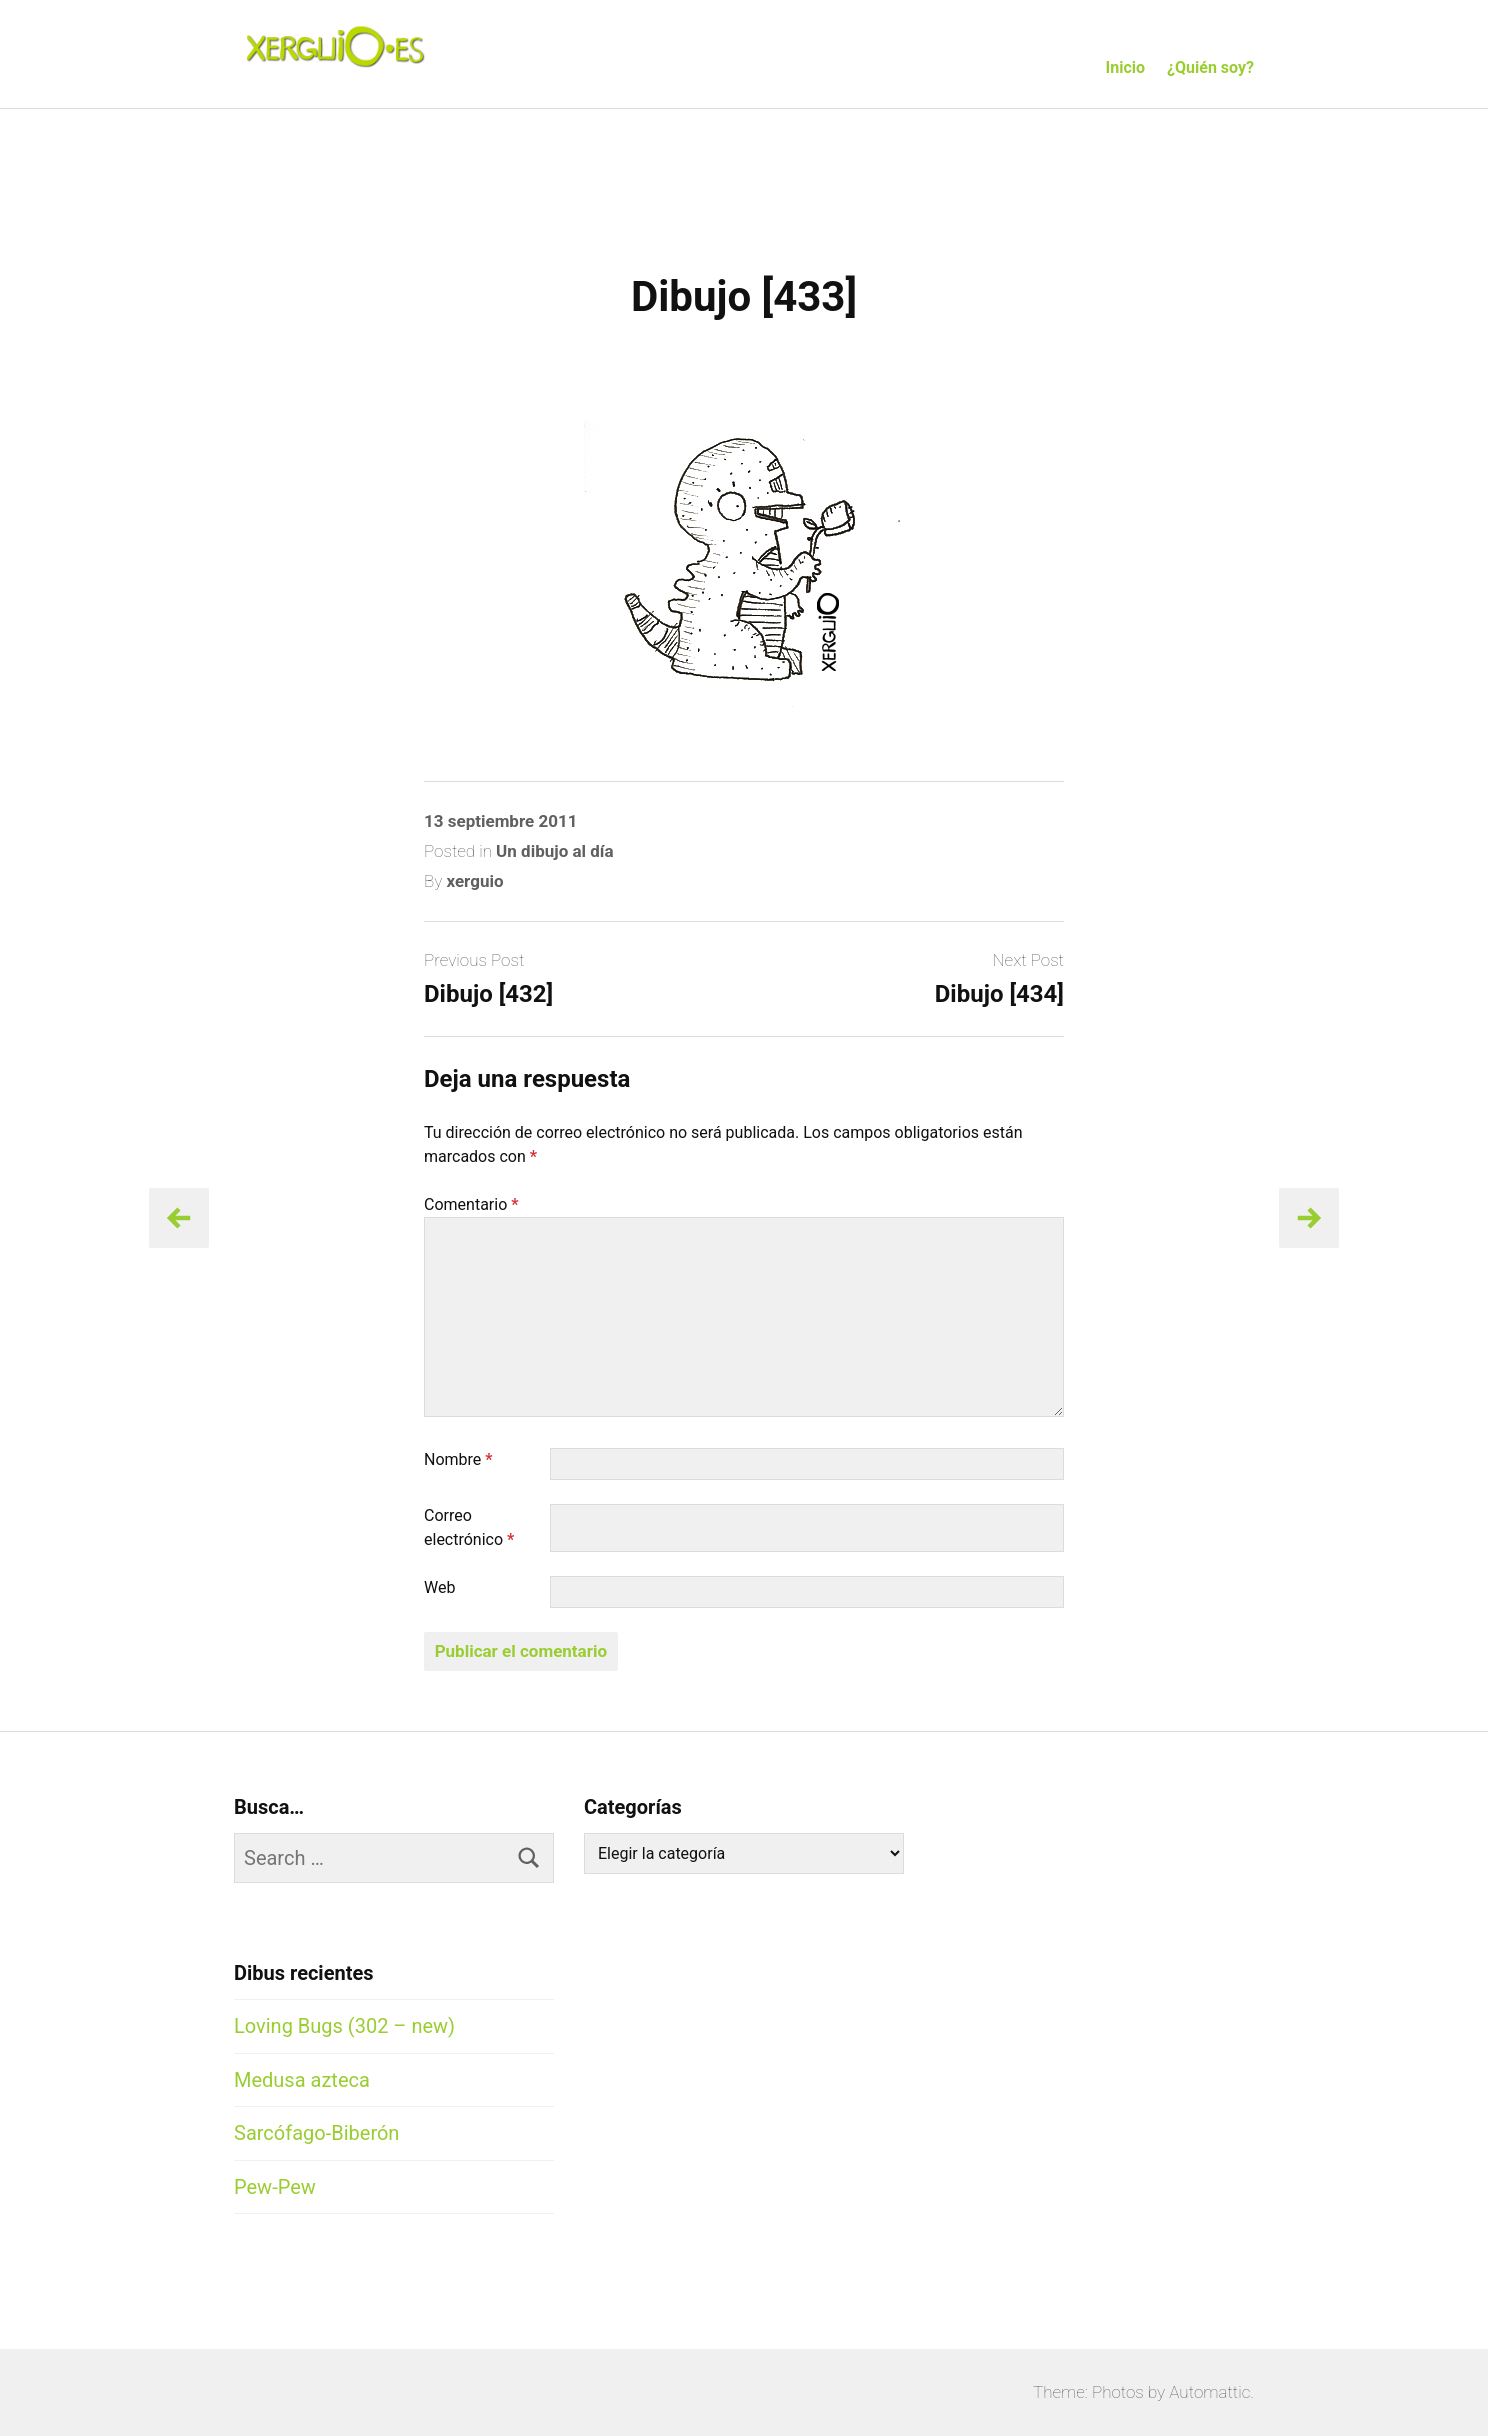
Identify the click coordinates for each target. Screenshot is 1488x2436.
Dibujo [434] (999, 994)
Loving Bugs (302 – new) (344, 2026)
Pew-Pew (275, 2187)
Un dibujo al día (555, 851)
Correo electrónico (469, 1527)
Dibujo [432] (488, 994)
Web (439, 1587)
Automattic (1209, 2392)
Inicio (1125, 67)
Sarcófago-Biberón (316, 2133)
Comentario (471, 1204)
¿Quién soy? (1210, 67)
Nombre (458, 1459)
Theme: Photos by (1101, 2392)
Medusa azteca (302, 2080)
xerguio (474, 881)
